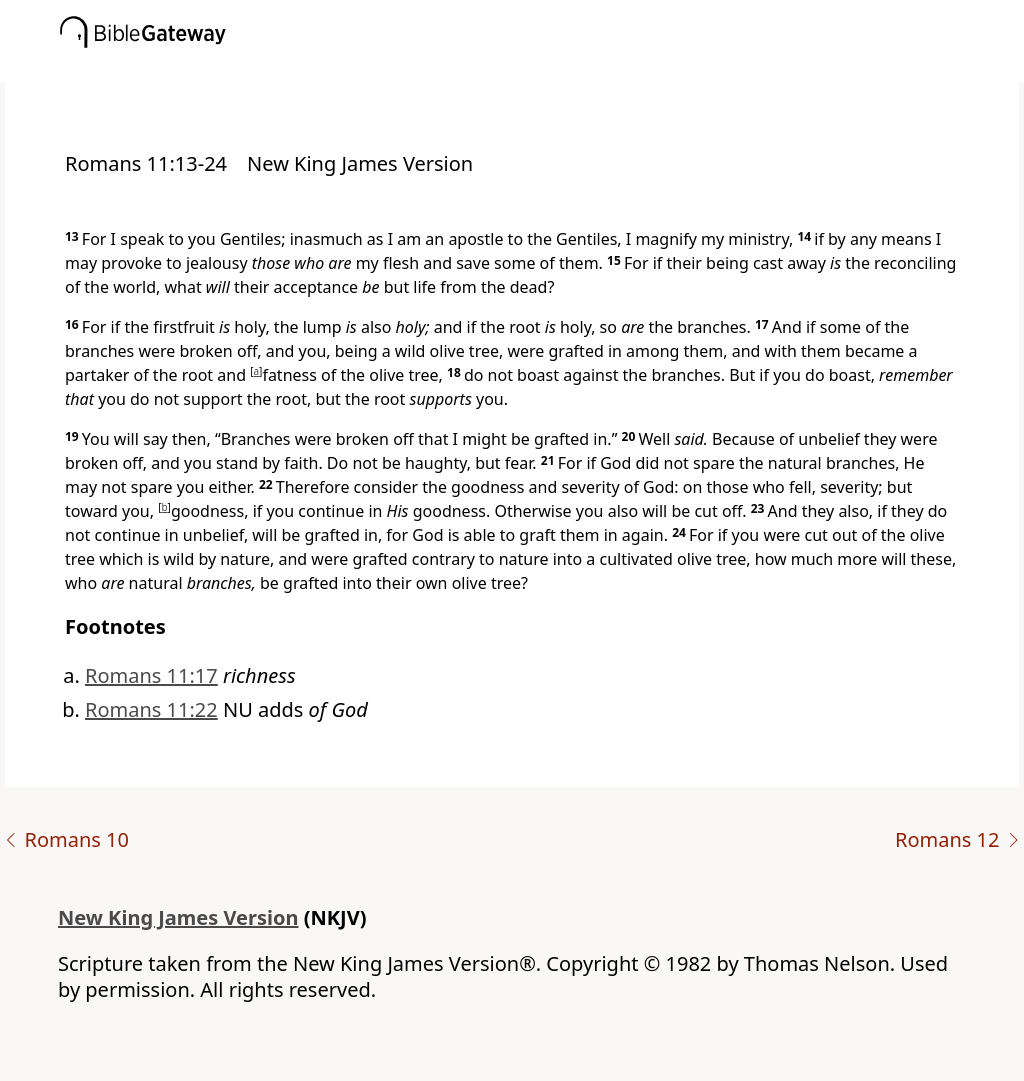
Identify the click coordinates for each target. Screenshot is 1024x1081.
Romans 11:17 (151, 675)
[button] (542, 67)
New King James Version (178, 917)
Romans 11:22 (151, 709)
